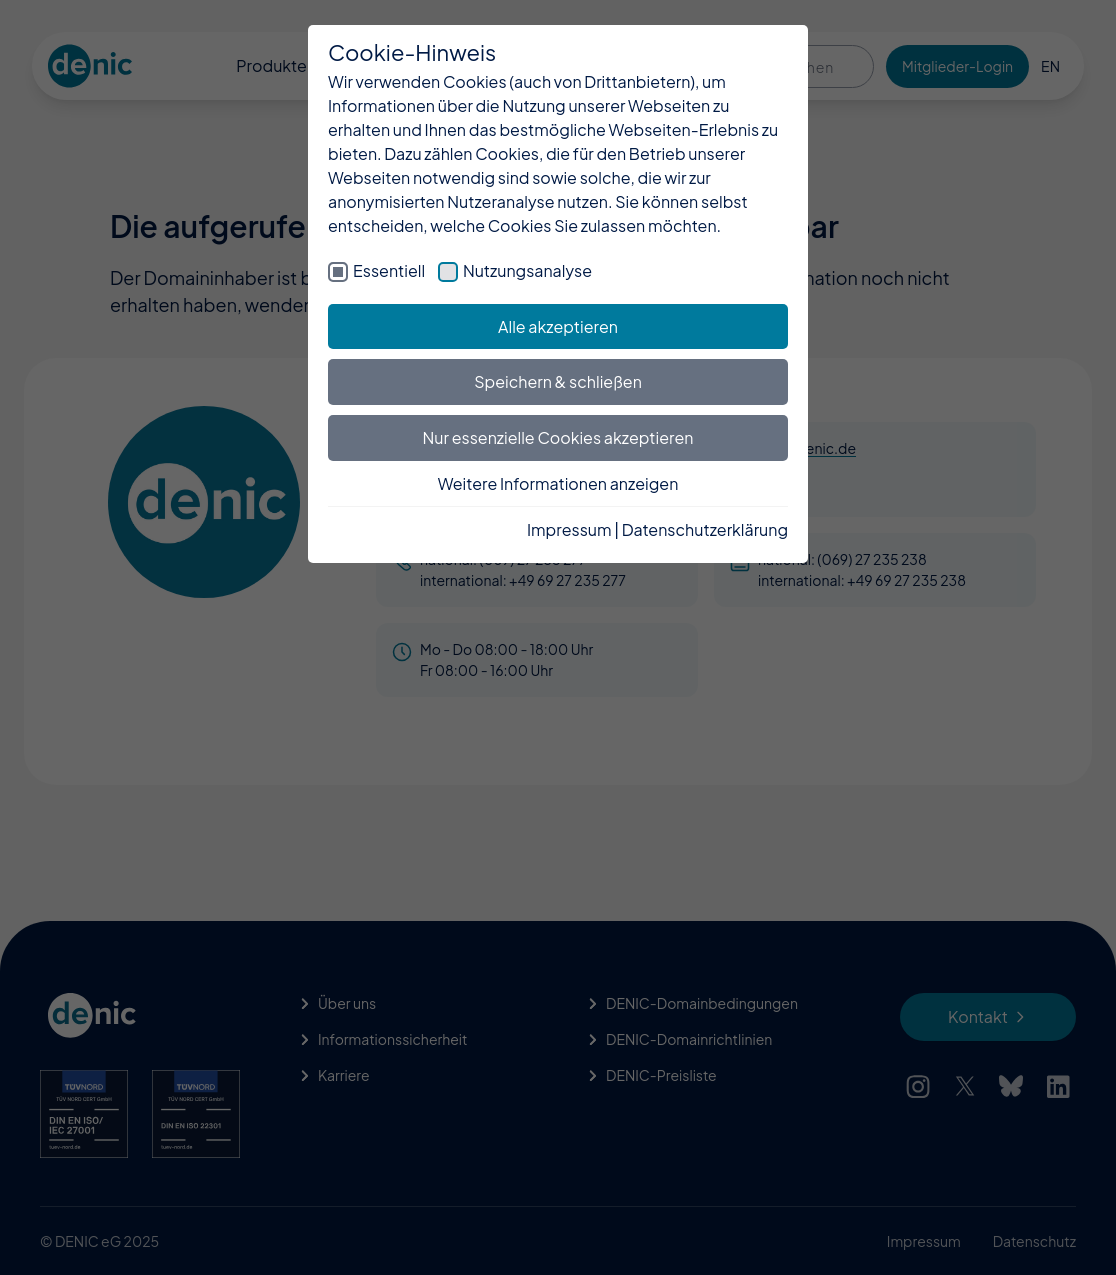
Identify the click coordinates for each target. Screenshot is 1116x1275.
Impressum (569, 529)
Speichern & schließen (558, 381)
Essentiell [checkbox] (389, 270)
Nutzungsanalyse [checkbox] (527, 270)
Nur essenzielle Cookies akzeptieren (558, 437)
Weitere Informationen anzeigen (558, 483)
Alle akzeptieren (558, 326)
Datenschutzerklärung (705, 529)
